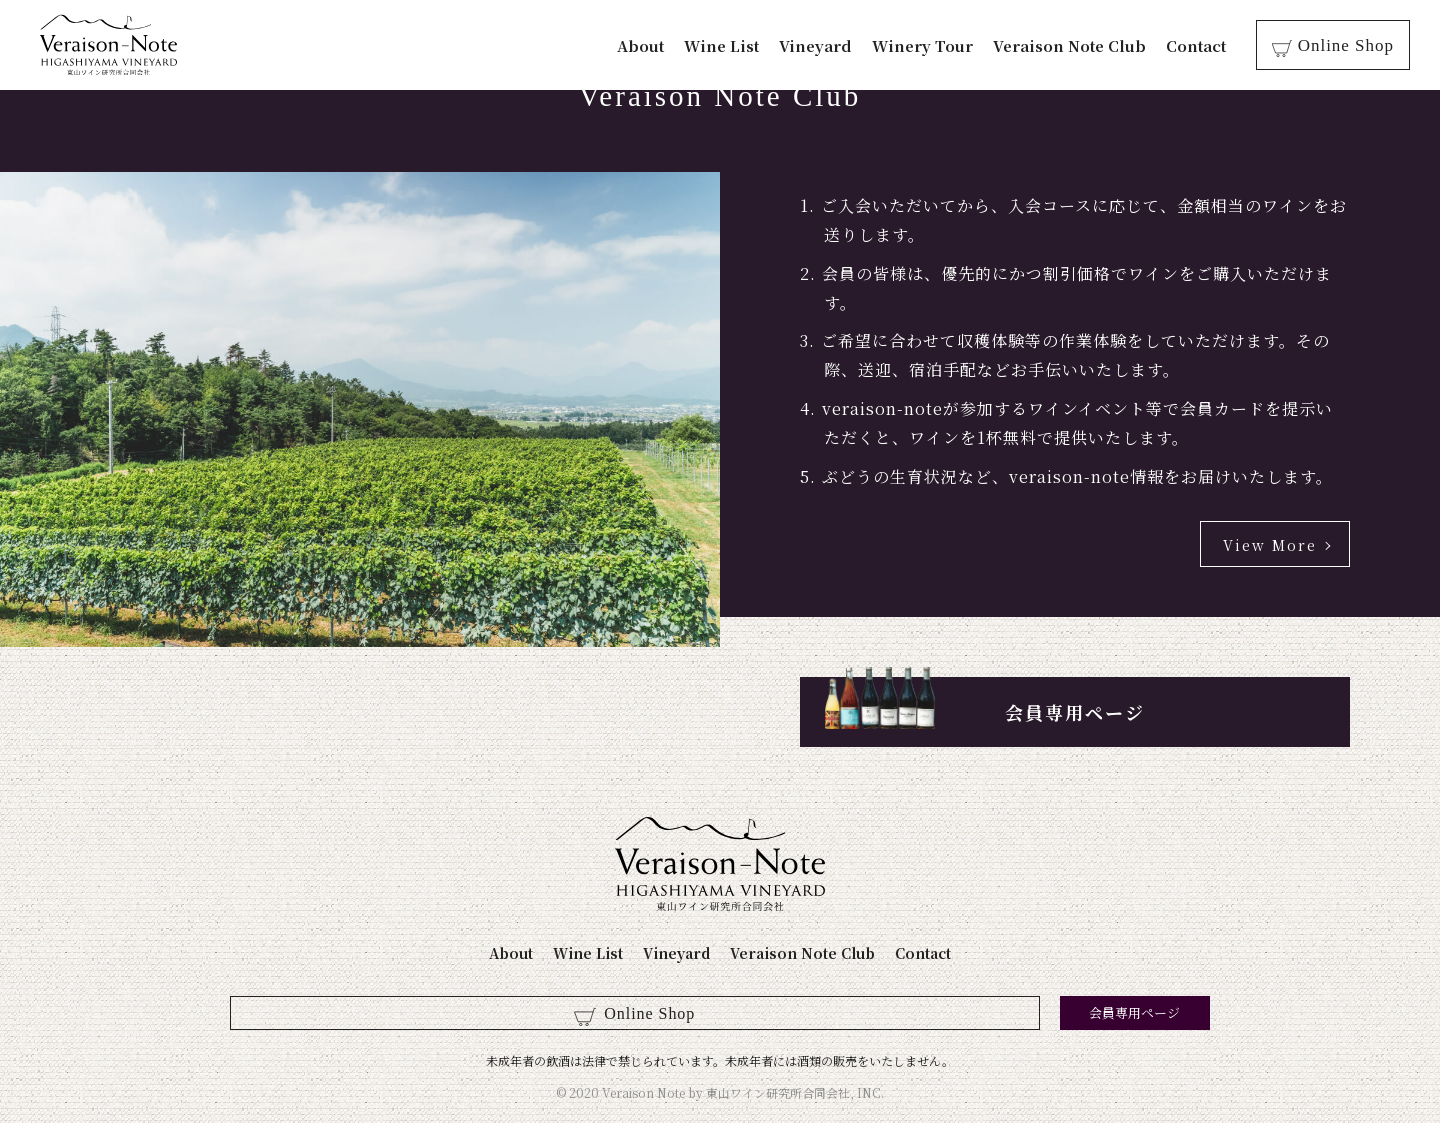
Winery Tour (933, 45)
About (651, 45)
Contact (1207, 45)
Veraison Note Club (1080, 45)
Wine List (732, 45)
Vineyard (826, 45)
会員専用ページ (1075, 712)
